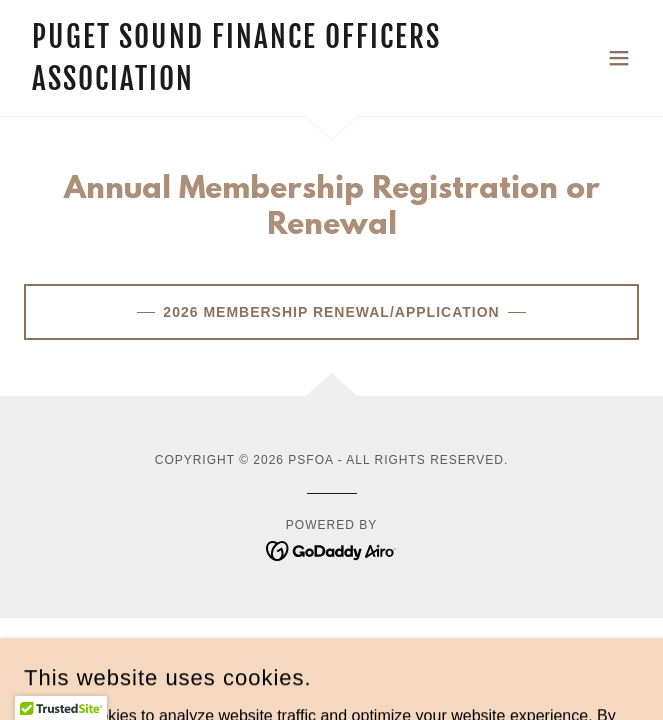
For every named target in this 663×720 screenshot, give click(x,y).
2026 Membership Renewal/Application (331, 312)
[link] (239, 84)
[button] (619, 58)
